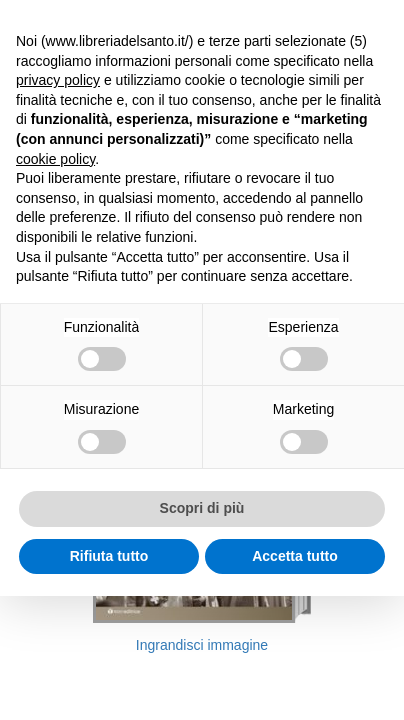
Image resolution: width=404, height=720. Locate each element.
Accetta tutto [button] (295, 556)
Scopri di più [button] (202, 508)
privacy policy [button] (58, 80)
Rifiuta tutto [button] (109, 556)
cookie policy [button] (55, 159)
